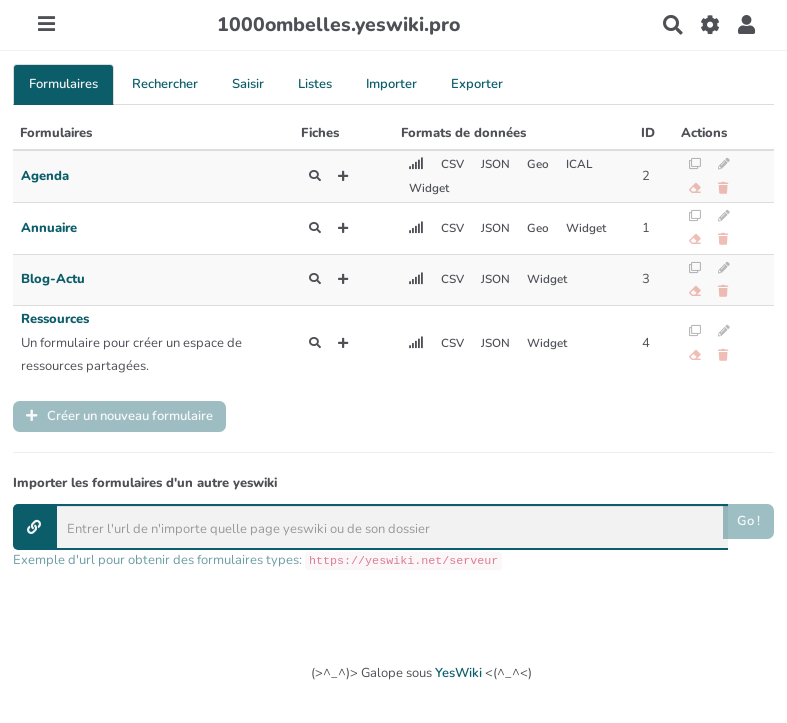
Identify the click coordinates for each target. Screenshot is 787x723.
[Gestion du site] (709, 25)
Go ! (748, 521)
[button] (746, 25)
